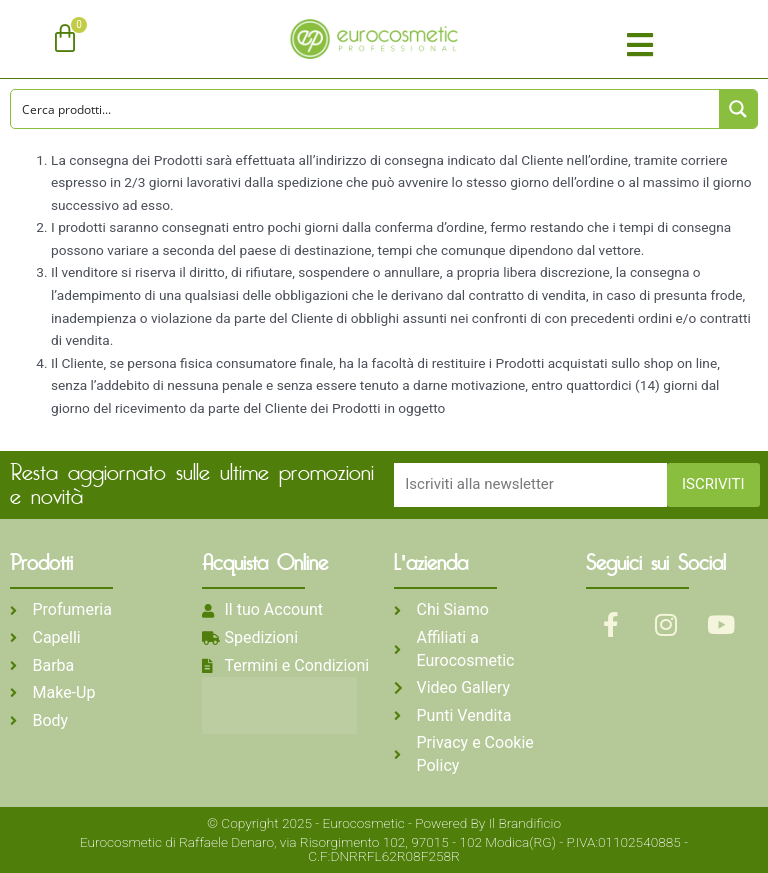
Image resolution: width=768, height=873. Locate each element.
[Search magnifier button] (738, 109)
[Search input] (366, 109)
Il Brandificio (525, 823)
